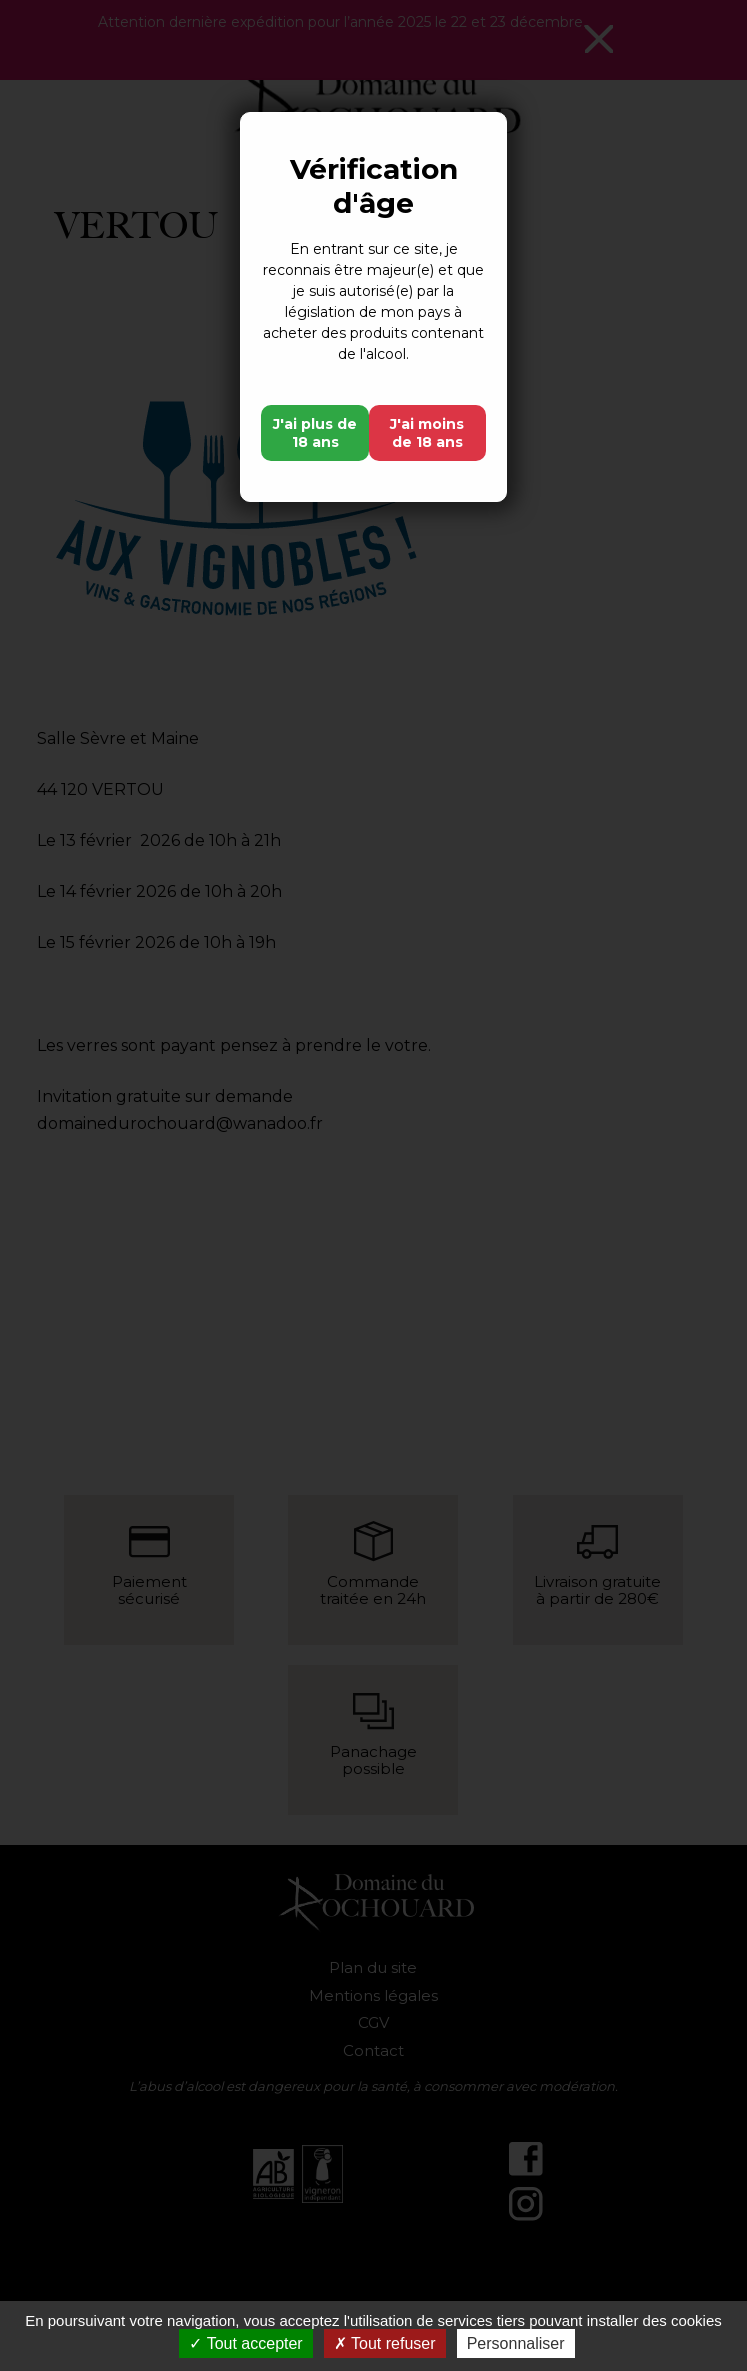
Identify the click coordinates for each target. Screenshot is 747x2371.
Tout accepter (245, 2343)
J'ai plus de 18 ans (315, 433)
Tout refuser (385, 2343)
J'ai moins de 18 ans (427, 433)
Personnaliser (516, 2343)
